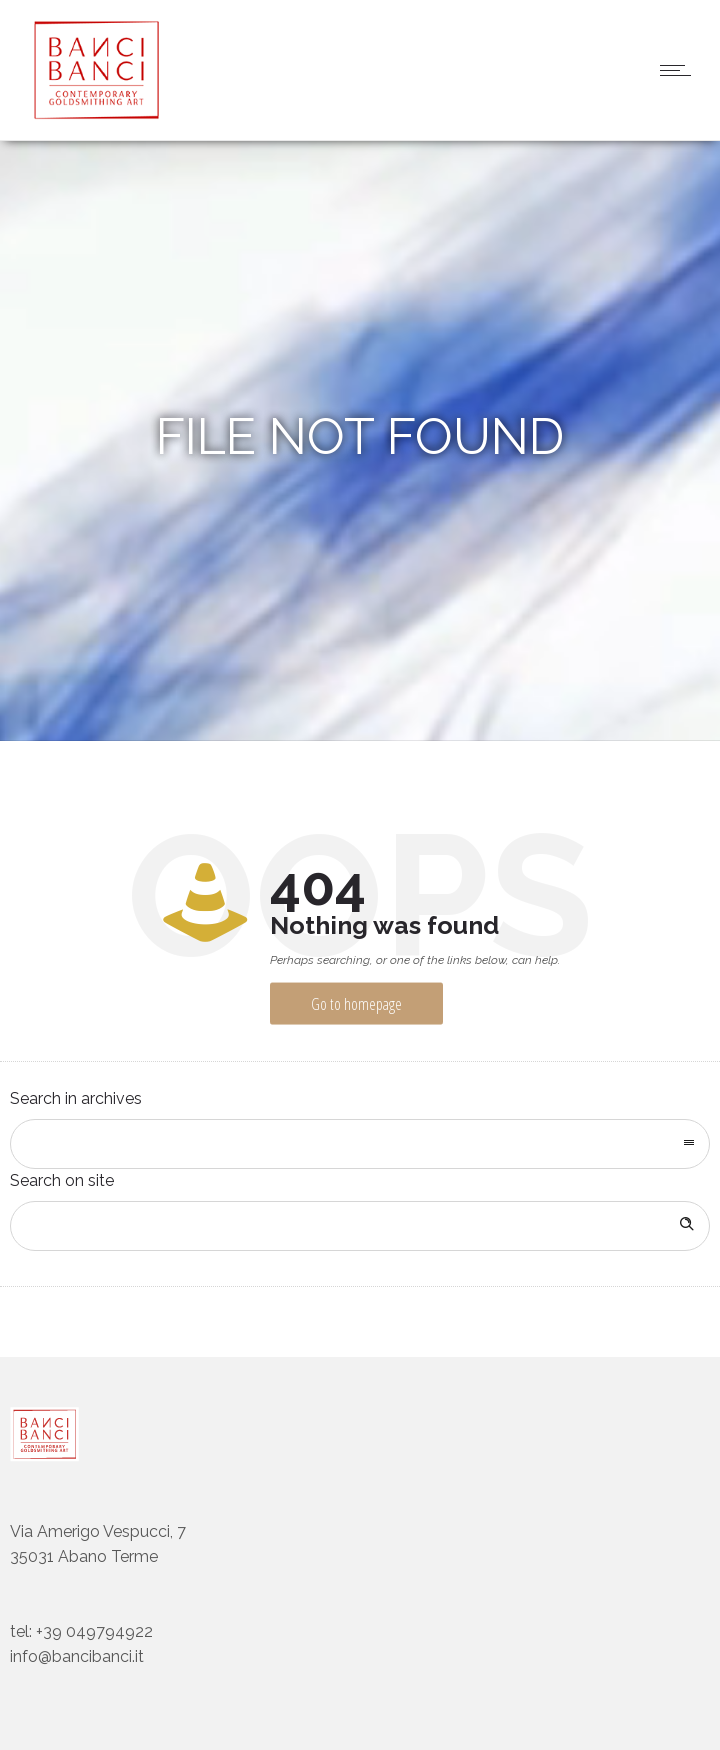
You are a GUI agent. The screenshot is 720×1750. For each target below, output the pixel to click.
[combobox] (360, 1144)
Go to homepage (356, 1004)
